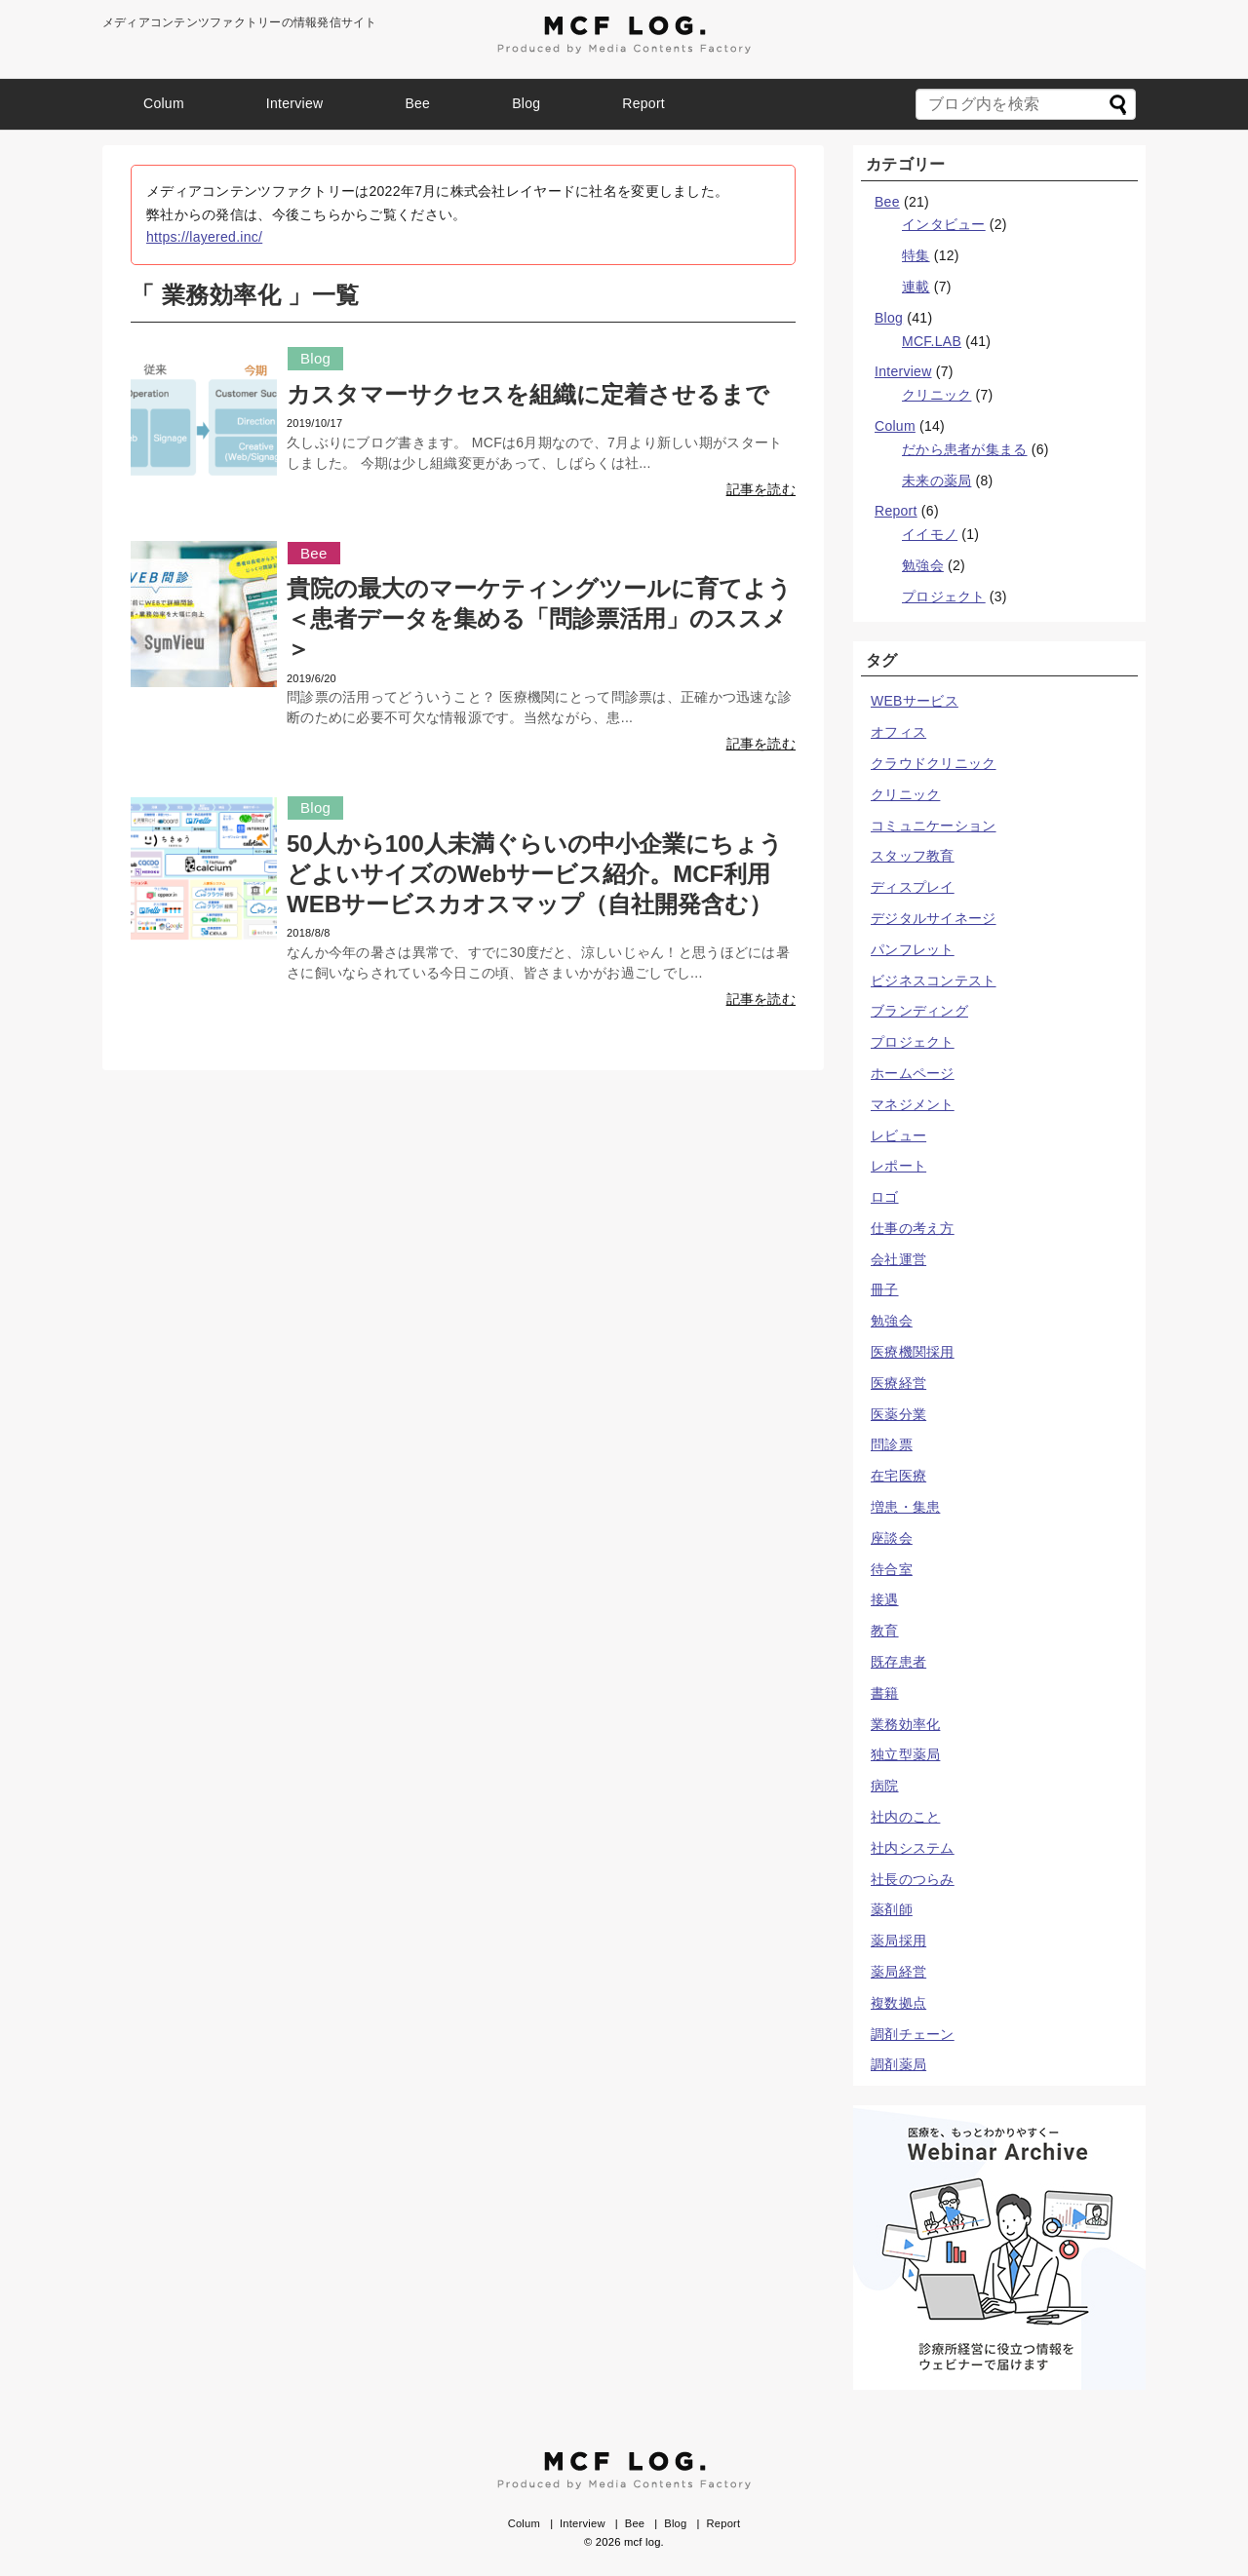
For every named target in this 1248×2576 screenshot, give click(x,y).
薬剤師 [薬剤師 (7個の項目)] (892, 1909)
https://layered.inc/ (204, 237)
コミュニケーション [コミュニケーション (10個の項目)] (933, 825)
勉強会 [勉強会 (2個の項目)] (892, 1320)
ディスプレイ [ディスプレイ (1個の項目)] (913, 887)
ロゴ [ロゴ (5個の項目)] (885, 1197)
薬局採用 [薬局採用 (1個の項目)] (898, 1940)
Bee (417, 103)
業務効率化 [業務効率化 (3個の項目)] (905, 1724)
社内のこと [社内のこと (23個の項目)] (905, 1817)
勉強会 (923, 565)
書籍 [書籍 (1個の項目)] (885, 1693)
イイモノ (929, 534)
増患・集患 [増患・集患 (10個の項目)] (905, 1507)
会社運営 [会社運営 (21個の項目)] (898, 1259)
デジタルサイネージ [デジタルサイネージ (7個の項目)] (933, 918)
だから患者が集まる (965, 449)
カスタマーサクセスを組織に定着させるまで (528, 394)
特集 (916, 255)
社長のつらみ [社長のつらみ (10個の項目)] (913, 1879)
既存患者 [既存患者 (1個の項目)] (898, 1662)
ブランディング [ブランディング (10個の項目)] (919, 1011)
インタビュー (944, 224)
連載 (916, 286)
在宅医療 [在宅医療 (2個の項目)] (898, 1475)
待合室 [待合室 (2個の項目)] (892, 1569)
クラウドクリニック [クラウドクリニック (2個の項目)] (933, 763)
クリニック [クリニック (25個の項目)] (905, 794)
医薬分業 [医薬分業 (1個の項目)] (898, 1414)
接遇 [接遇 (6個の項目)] (885, 1599)
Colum (163, 103)
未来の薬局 (936, 480)
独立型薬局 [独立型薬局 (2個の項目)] (905, 1754)
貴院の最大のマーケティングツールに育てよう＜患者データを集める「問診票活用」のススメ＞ (539, 618)
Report (643, 103)
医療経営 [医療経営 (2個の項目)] (898, 1383)
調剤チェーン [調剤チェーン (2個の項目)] (913, 2034)
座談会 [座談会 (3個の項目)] (892, 1538)
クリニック (936, 395)
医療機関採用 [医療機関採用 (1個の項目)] (913, 1352)
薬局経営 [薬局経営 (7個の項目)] (898, 1972)
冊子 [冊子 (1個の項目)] (885, 1289)
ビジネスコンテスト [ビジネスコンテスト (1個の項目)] (933, 980)
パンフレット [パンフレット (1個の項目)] (913, 949)
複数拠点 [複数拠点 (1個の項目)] (898, 2003)
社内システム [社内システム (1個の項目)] (913, 1848)
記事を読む (761, 489)
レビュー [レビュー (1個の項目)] (898, 1135)
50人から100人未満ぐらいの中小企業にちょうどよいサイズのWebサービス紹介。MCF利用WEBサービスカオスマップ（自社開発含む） (535, 873)
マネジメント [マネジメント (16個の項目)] (913, 1104)
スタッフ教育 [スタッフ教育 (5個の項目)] (913, 856)
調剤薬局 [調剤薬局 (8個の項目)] (898, 2064)
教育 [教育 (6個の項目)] (885, 1630)
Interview (295, 103)
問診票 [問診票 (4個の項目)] (892, 1444)
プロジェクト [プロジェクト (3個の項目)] (913, 1042)
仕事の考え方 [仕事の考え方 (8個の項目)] (913, 1228)
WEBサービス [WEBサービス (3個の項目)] (914, 701)
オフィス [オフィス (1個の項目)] (898, 732)
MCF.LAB (931, 341)
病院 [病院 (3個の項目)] (885, 1785)
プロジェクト (944, 596)
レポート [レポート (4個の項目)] (898, 1165)
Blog (526, 103)
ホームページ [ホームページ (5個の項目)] (913, 1073)
